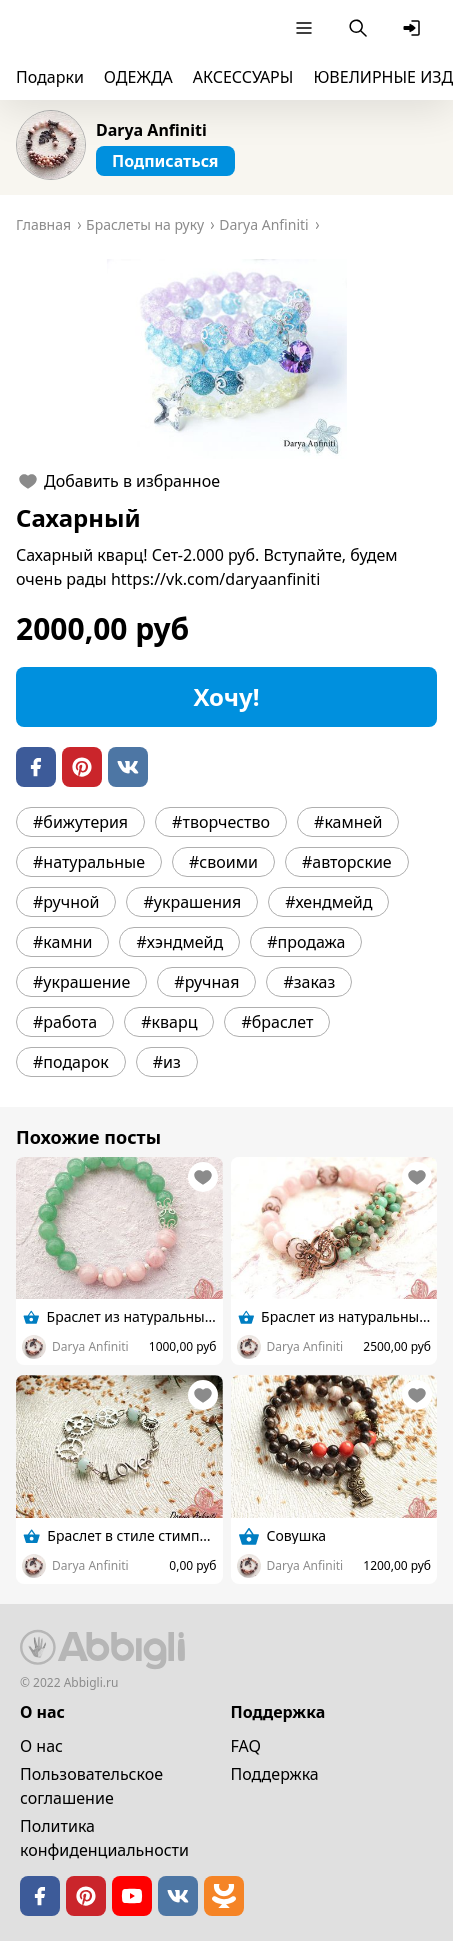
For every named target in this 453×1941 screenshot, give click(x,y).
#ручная (206, 982)
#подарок (71, 1062)
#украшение (81, 982)
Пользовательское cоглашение (91, 1786)
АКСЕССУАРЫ (243, 77)
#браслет (277, 1022)
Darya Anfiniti (151, 130)
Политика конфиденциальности (104, 1838)
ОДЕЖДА (138, 77)
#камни (62, 942)
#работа (65, 1022)
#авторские (347, 862)
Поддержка (275, 1774)
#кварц (169, 1022)
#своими (223, 862)
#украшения (192, 902)
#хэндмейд (179, 942)
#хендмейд (328, 902)
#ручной (66, 902)
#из (167, 1062)
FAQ (246, 1746)
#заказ (309, 982)
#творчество (221, 822)
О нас (41, 1746)
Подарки (50, 77)
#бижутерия (80, 822)
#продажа (306, 942)
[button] (226, 359)
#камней (348, 822)
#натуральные (89, 862)
